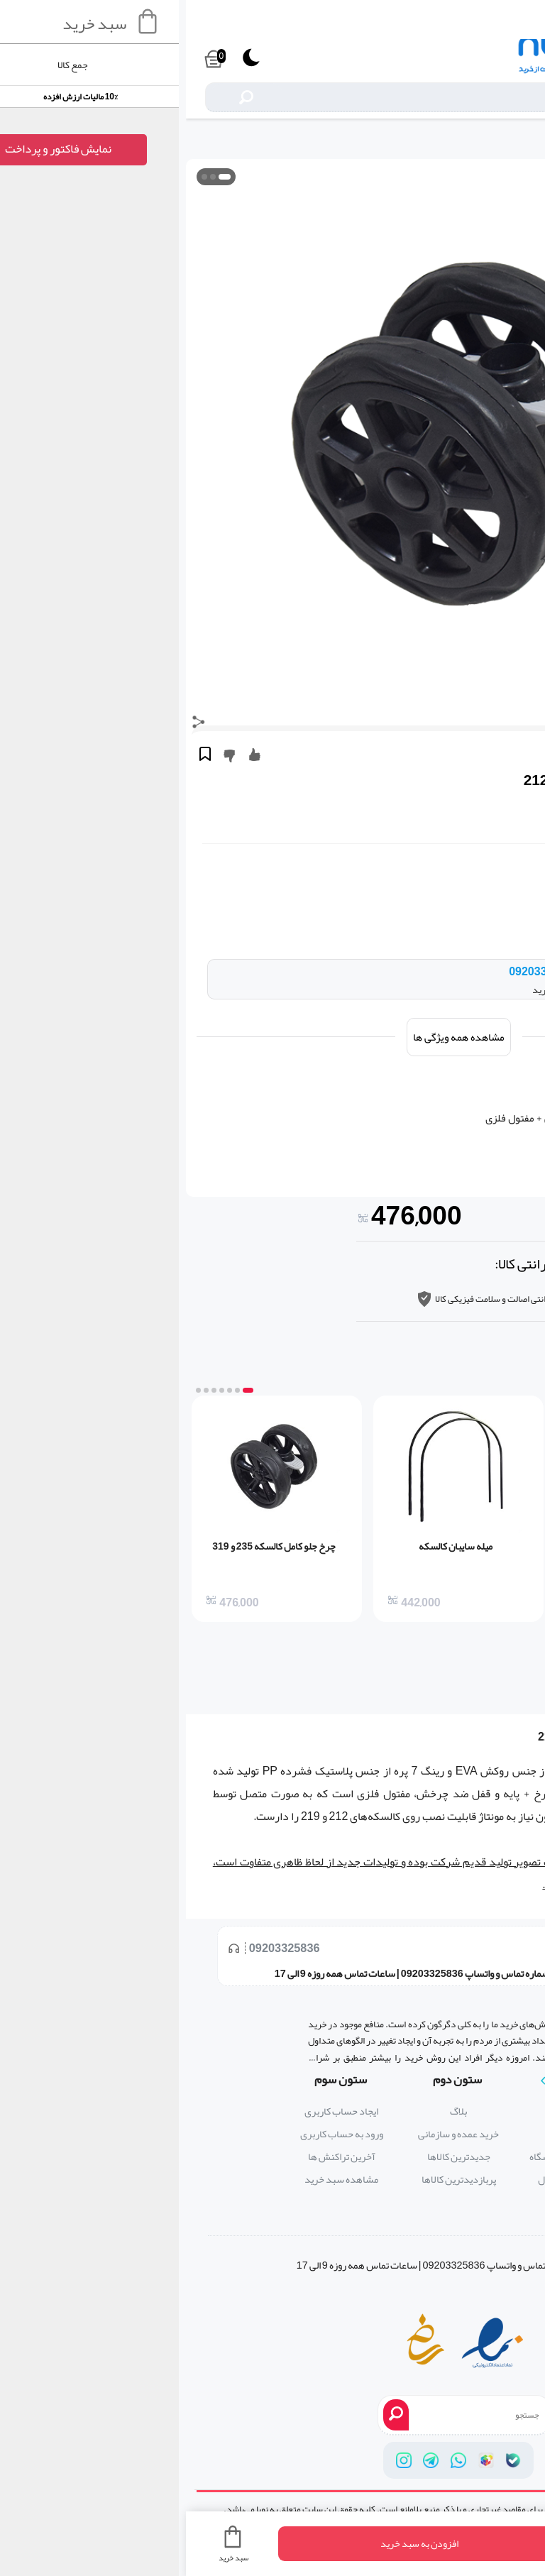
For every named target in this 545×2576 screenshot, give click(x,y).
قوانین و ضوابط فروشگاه (389, 2157)
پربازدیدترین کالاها (273, 2179)
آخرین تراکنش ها (155, 2157)
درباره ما (389, 2111)
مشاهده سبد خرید (155, 2179)
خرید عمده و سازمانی (272, 2134)
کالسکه (437, 1737)
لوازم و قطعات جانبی (505, 141)
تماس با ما (389, 2134)
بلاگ (272, 2111)
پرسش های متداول (389, 2179)
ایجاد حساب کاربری (155, 2111)
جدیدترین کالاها (272, 2157)
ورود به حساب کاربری (155, 2134)
